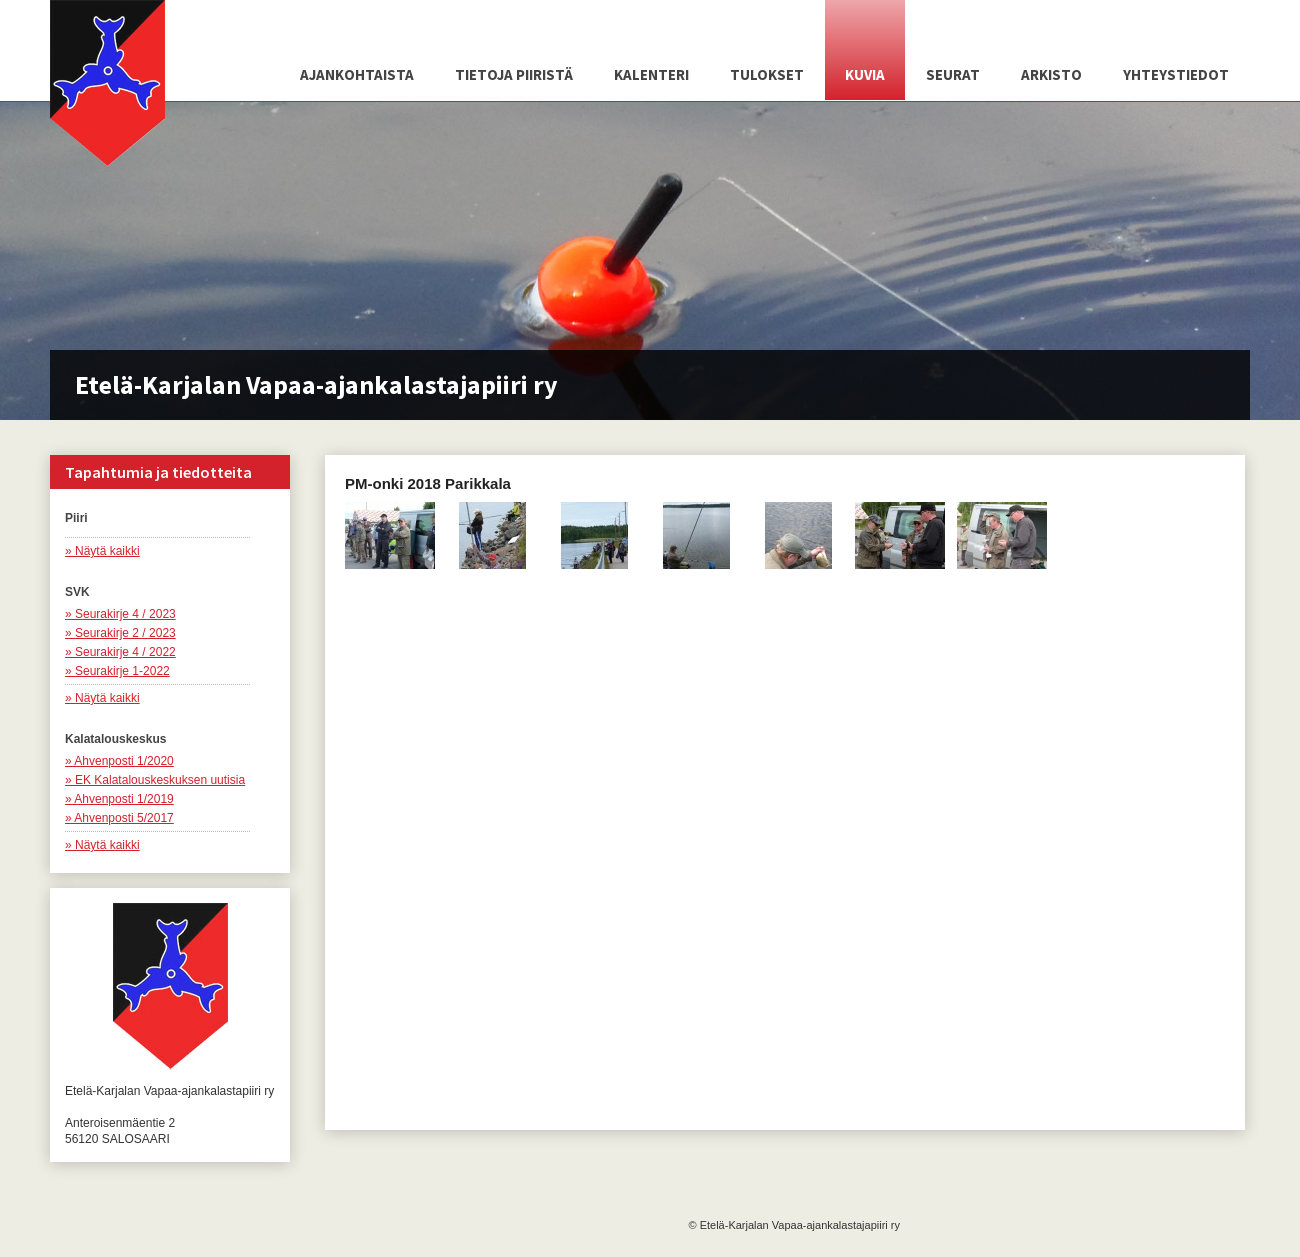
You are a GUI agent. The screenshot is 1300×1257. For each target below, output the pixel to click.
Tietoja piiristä (514, 74)
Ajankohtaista (357, 74)
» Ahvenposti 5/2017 (119, 818)
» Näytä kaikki (102, 551)
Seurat (953, 74)
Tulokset (767, 74)
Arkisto (1051, 74)
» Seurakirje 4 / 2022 (120, 652)
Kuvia (865, 74)
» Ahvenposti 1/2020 (119, 761)
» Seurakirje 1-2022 (117, 671)
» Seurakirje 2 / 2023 (120, 633)
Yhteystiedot (1176, 74)
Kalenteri (651, 74)
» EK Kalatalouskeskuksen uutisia (155, 780)
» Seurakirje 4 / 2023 (120, 614)
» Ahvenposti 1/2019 (119, 799)
